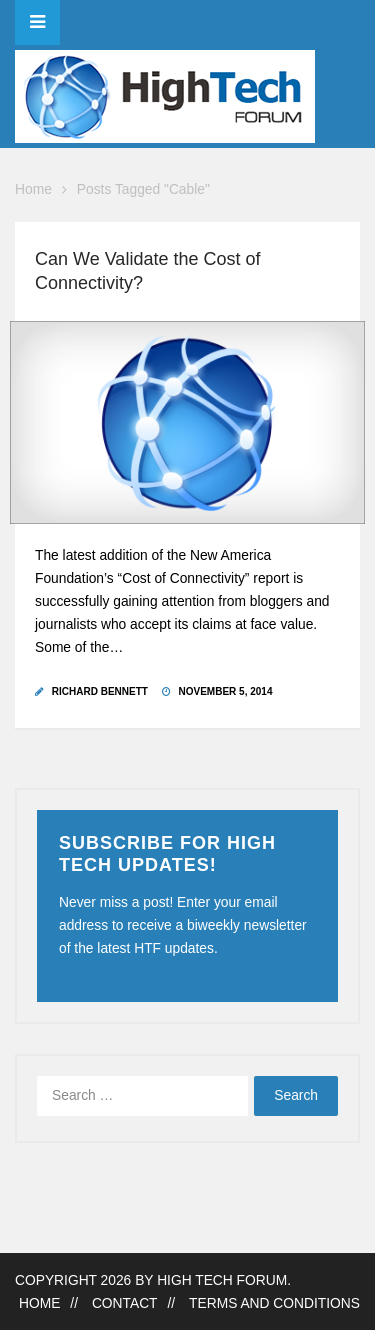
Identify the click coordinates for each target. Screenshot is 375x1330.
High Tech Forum (222, 1280)
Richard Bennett (100, 691)
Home (33, 189)
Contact (125, 1303)
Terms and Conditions (274, 1303)
